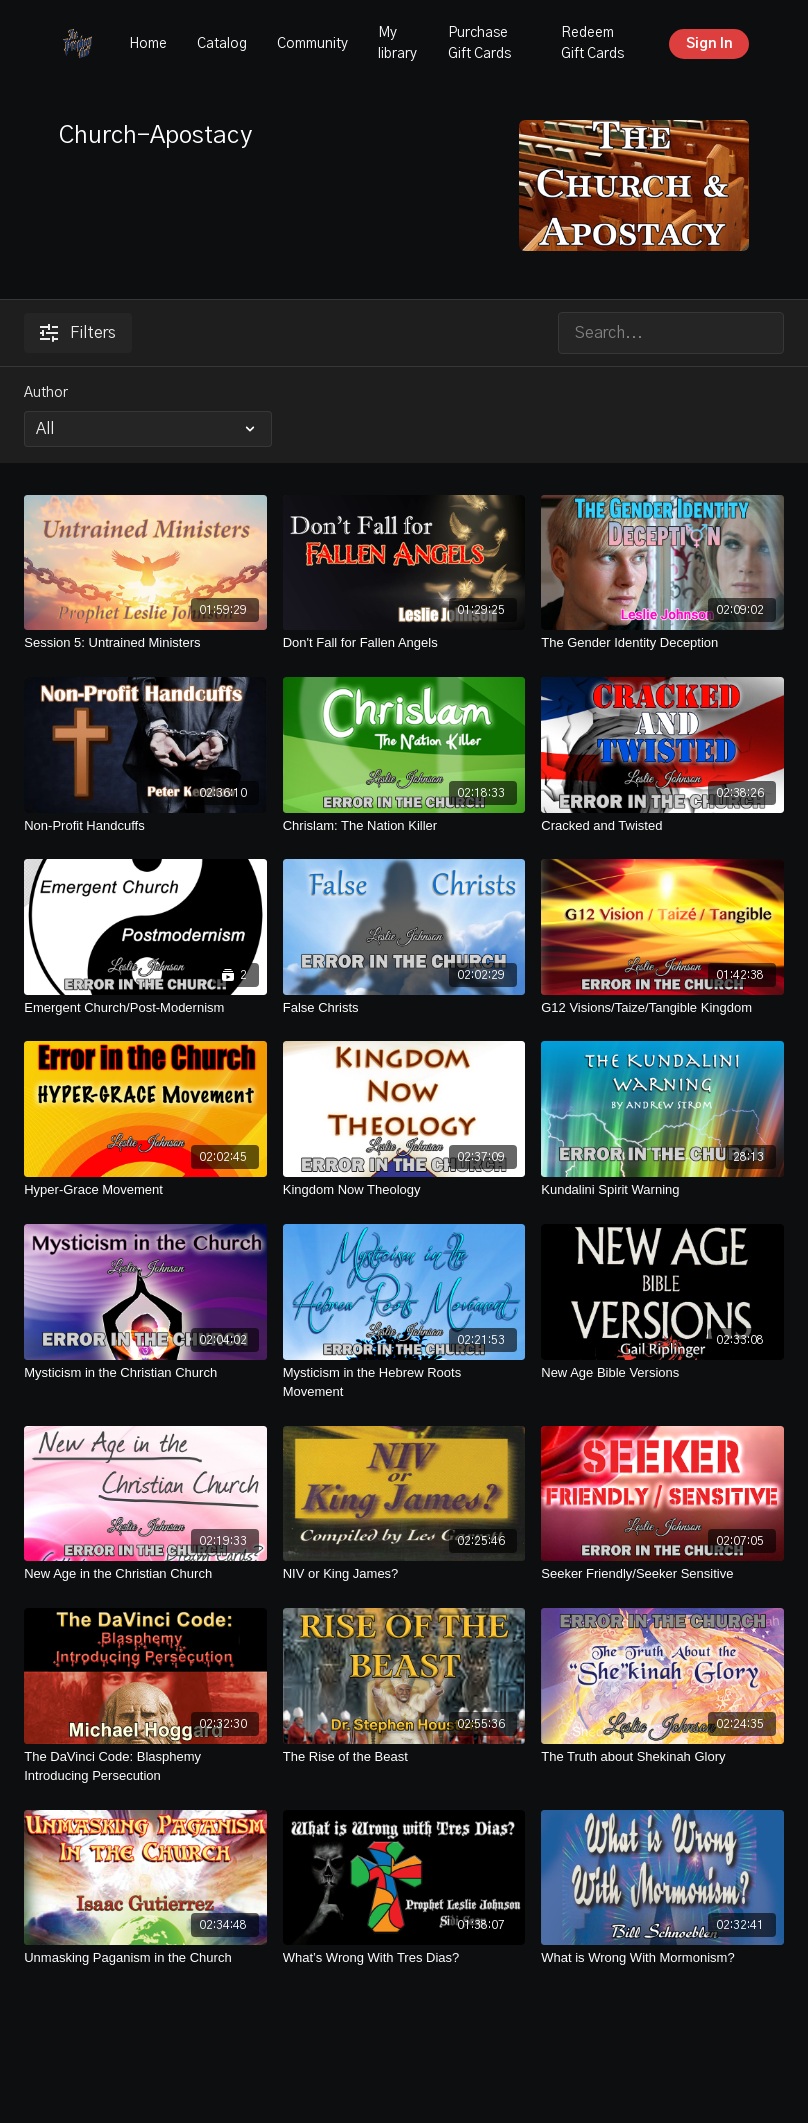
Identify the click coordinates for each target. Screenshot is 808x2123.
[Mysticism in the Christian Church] (145, 1373)
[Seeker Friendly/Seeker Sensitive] (662, 1574)
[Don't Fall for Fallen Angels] (404, 643)
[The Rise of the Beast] (404, 1757)
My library (397, 43)
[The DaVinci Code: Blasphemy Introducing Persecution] (145, 1766)
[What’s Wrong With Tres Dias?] (404, 1958)
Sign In (709, 44)
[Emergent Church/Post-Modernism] (145, 1008)
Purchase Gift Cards (479, 43)
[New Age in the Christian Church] (145, 1574)
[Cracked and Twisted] (662, 826)
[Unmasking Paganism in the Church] (145, 1958)
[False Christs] (404, 1008)
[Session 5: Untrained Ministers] (145, 643)
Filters (78, 333)
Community (312, 44)
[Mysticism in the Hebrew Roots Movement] (404, 1382)
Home (148, 44)
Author (46, 393)
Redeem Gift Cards (592, 43)
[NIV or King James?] (404, 1574)
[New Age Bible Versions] (662, 1373)
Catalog (222, 44)
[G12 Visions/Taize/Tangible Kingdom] (662, 1008)
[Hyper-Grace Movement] (145, 1190)
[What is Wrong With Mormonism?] (662, 1958)
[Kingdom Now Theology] (404, 1190)
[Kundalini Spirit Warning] (662, 1190)
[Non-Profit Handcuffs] (145, 826)
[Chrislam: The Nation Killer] (404, 826)
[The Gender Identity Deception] (662, 643)
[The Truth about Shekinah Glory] (662, 1757)
